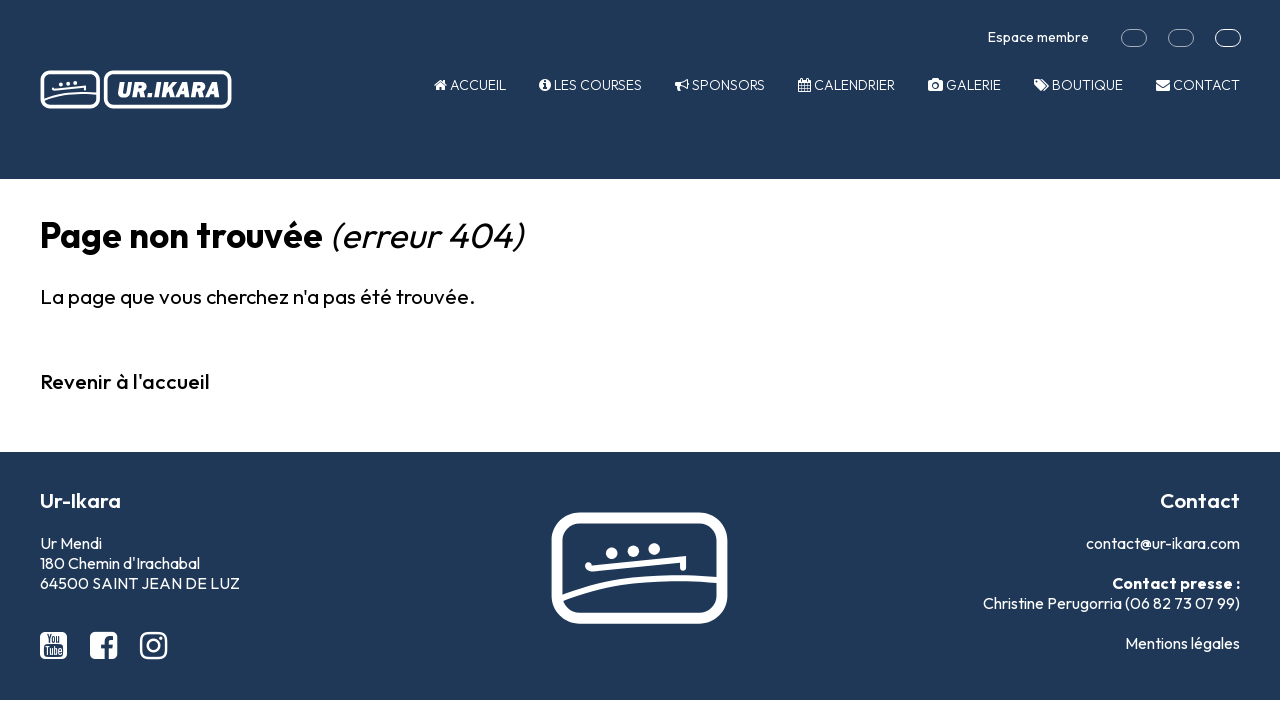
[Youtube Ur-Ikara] (57, 645)
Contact (1198, 85)
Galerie (964, 85)
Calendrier (846, 85)
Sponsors (720, 85)
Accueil (470, 85)
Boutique (1078, 85)
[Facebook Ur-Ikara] (107, 645)
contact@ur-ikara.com (1163, 543)
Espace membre (1038, 37)
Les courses (590, 85)
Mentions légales (1182, 643)
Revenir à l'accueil (125, 381)
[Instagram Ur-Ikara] (153, 645)
